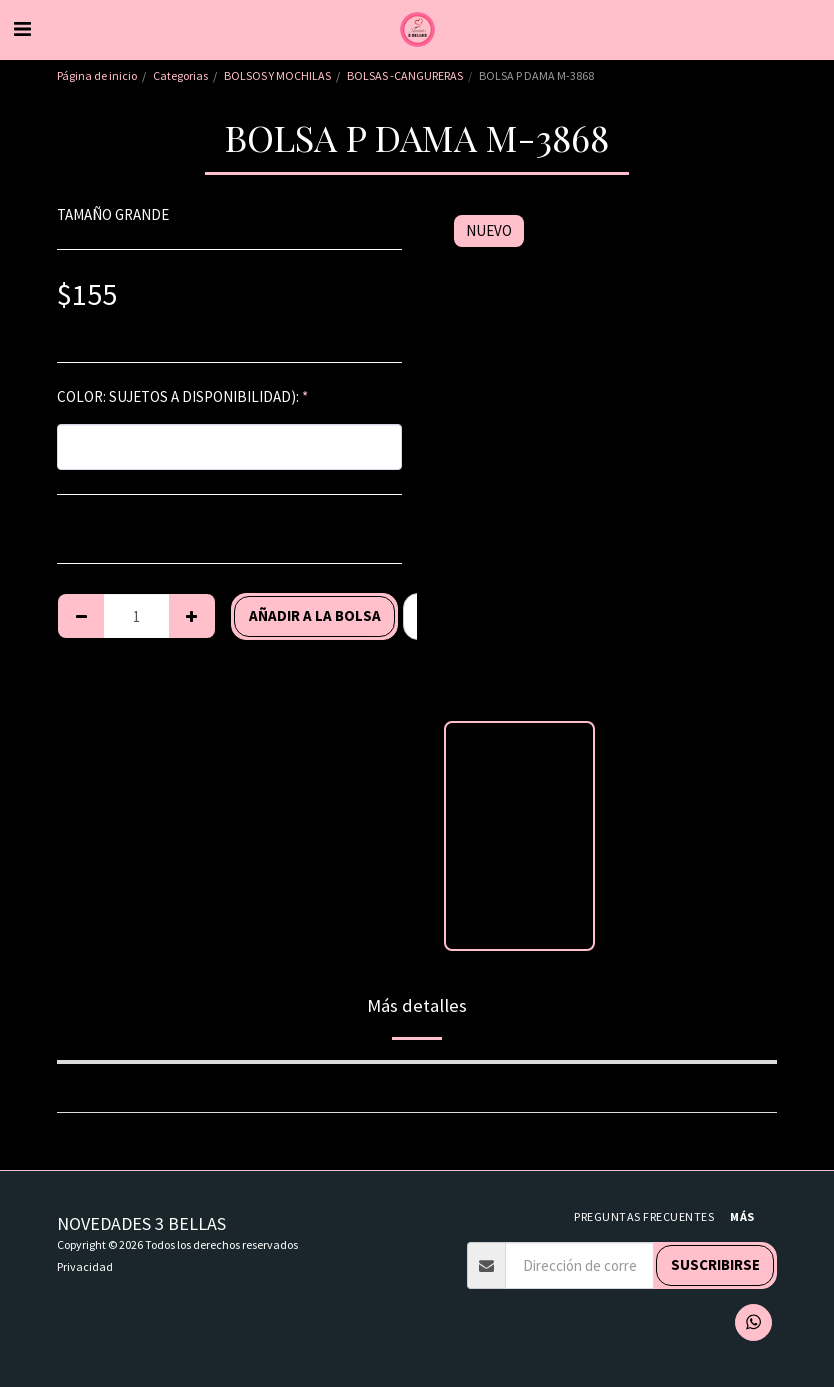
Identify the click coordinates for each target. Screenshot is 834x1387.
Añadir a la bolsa (315, 615)
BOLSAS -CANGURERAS (405, 75)
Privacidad (85, 1266)
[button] (22, 28)
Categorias (180, 75)
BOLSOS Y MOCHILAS (277, 75)
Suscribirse (715, 1264)
